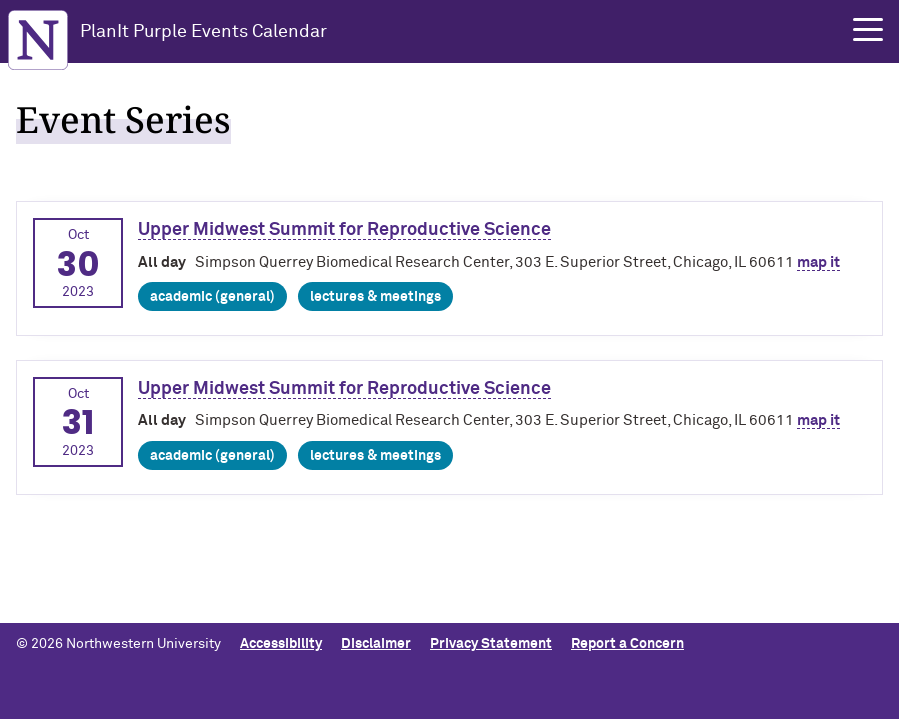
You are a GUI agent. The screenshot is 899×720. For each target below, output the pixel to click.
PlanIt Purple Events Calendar (203, 32)
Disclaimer (376, 644)
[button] (868, 30)
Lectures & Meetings (375, 297)
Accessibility (281, 644)
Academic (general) (212, 297)
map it (818, 262)
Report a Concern (627, 644)
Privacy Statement (491, 644)
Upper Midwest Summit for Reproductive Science (344, 230)
